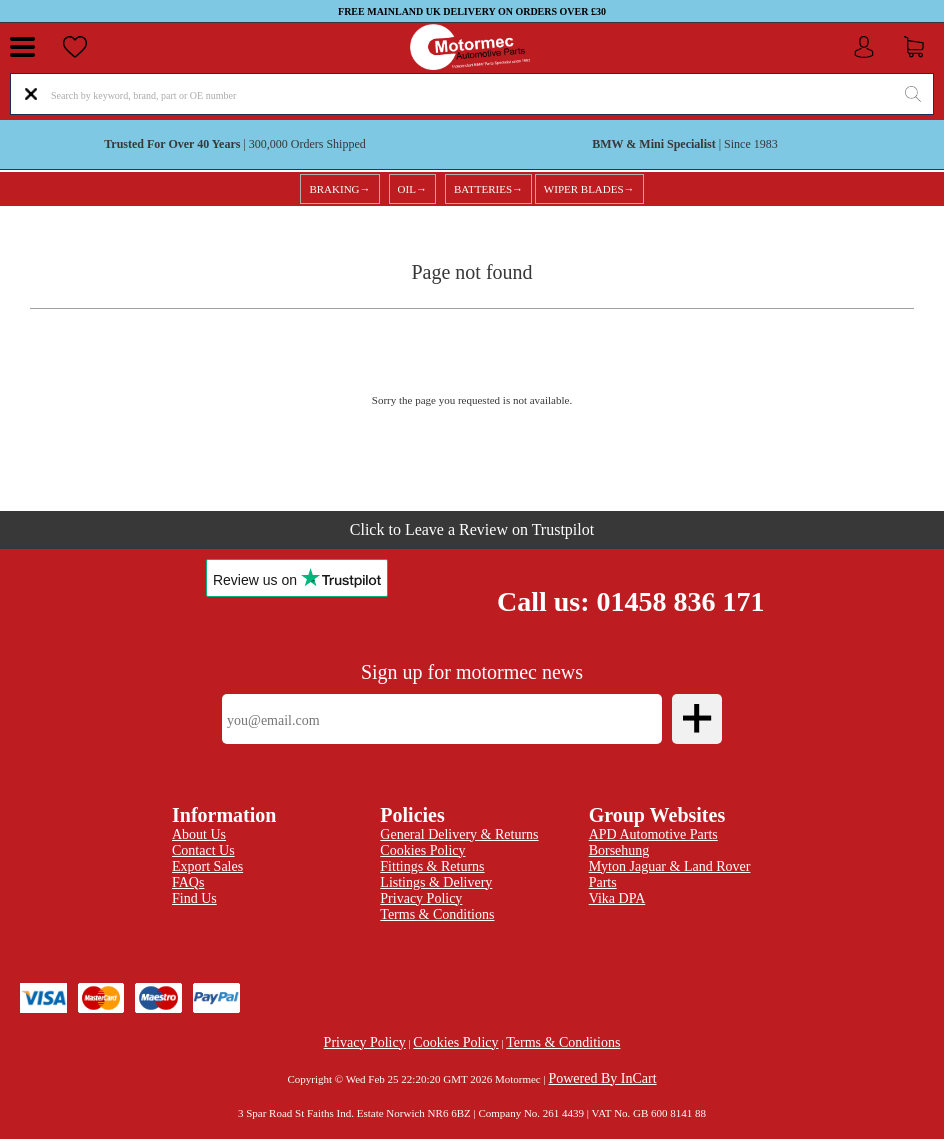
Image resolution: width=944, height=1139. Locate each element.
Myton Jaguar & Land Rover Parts (670, 874)
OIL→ (412, 189)
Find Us (194, 898)
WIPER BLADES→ (589, 189)
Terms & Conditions (437, 914)
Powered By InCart (602, 1078)
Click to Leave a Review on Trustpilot (472, 529)
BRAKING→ (339, 189)
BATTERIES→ (488, 189)
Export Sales (207, 866)
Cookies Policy (455, 1042)
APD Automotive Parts (653, 834)
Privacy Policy (365, 1042)
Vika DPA (617, 898)
